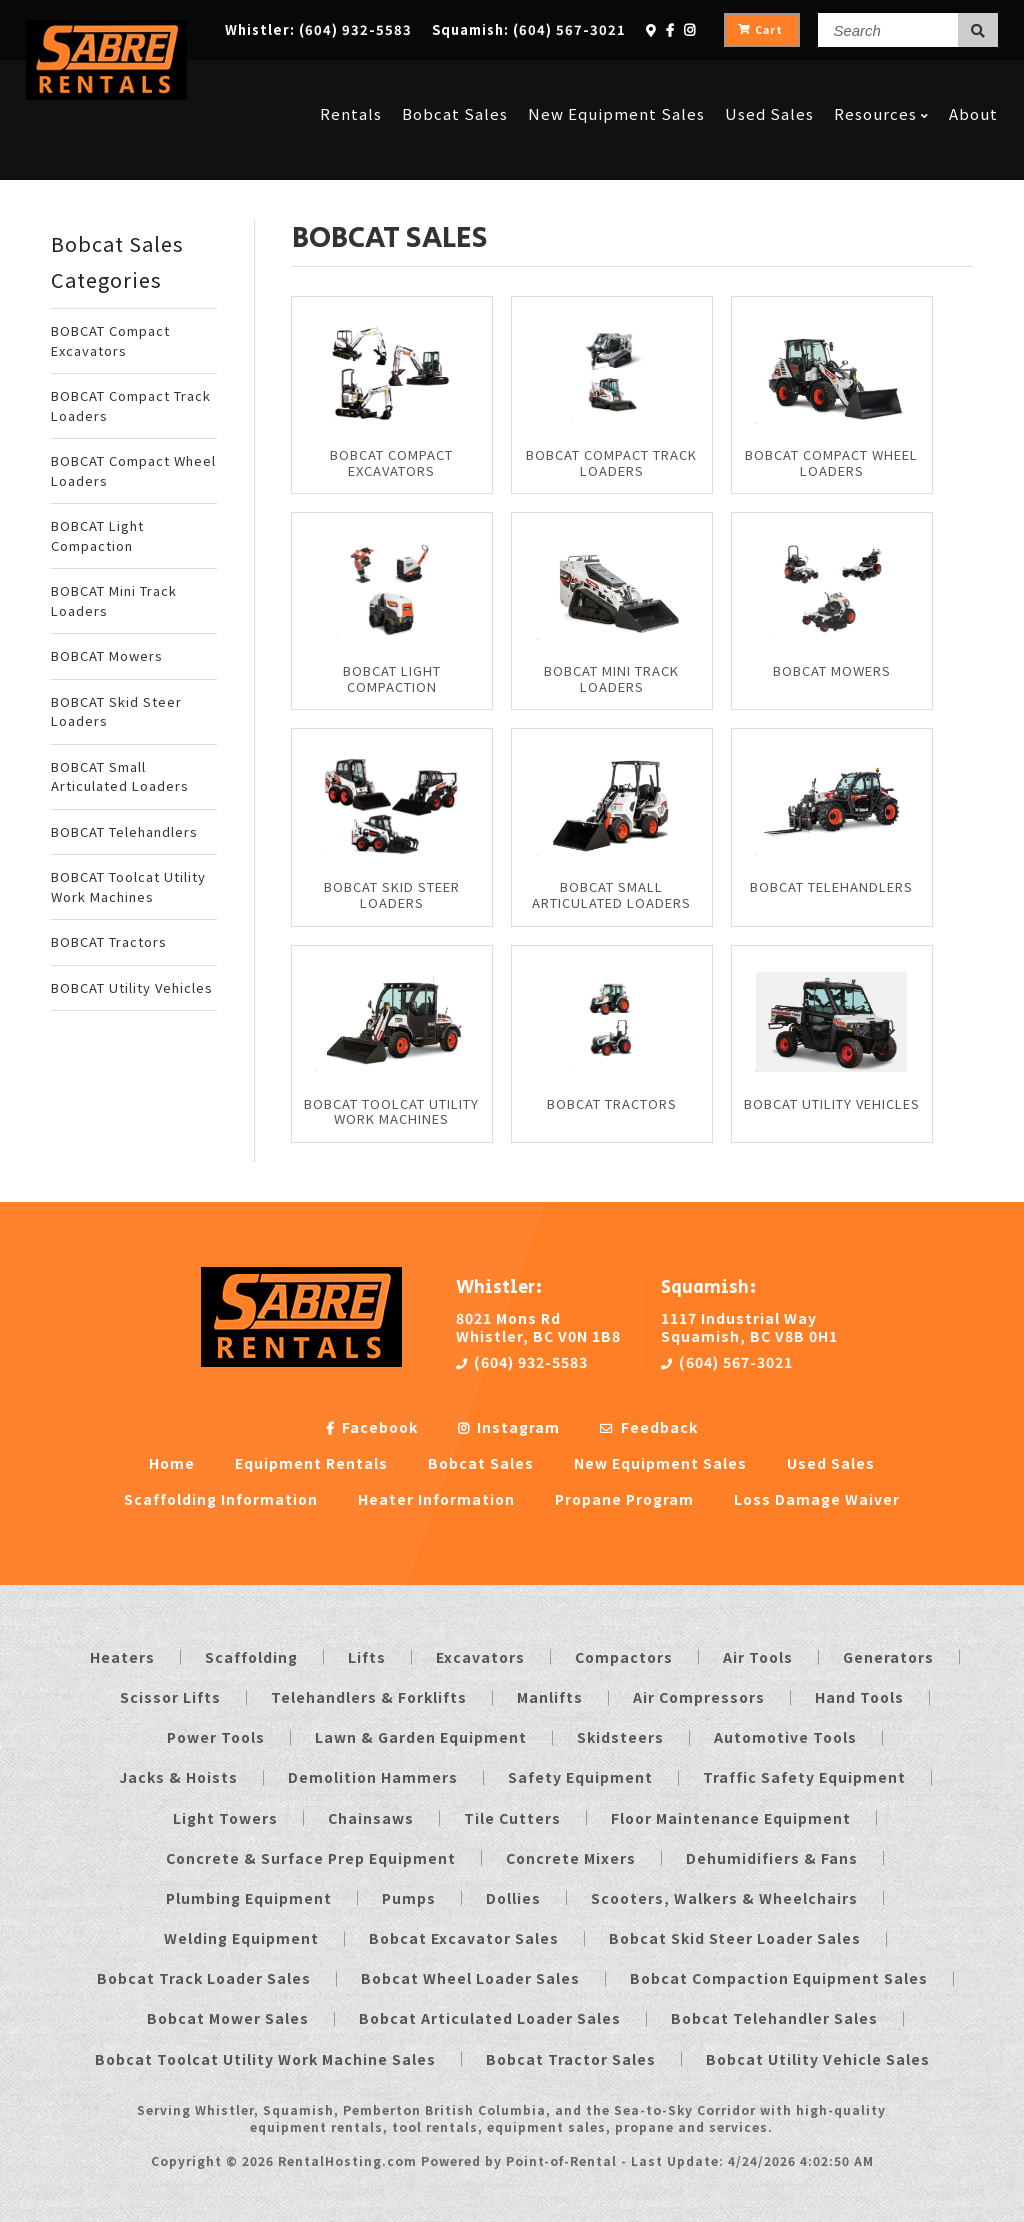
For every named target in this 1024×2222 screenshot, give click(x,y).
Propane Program (624, 1499)
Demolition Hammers (373, 1777)
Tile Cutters (512, 1818)
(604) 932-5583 (522, 1362)
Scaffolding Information (221, 1499)
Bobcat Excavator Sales (464, 1938)
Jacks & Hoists (178, 1777)
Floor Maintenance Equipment (731, 1818)
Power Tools (216, 1737)
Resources (881, 82)
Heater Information (436, 1499)
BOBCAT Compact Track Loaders (131, 405)
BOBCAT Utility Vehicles (132, 987)
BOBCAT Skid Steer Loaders (116, 711)
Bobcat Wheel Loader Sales (470, 1978)
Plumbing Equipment (249, 1898)
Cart (760, 29)
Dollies (513, 1898)
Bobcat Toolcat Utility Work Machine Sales (265, 2059)
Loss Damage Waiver (817, 1499)
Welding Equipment (241, 1938)
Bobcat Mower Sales (228, 2018)
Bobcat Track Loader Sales (204, 1978)
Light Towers (225, 1818)
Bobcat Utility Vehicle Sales (818, 2059)
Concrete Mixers (571, 1858)
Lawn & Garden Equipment (421, 1737)
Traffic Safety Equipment (804, 1777)
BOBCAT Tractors (109, 941)
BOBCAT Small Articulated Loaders (120, 776)
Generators (888, 1657)
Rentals (351, 82)
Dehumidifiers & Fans (772, 1858)
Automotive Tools (785, 1737)
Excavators (480, 1657)
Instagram (509, 1427)
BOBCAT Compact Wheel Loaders (133, 470)
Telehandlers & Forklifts (369, 1697)
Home (172, 1463)
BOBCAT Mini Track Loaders (114, 600)
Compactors (624, 1657)
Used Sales (769, 82)
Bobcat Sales (455, 82)
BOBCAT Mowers (107, 655)
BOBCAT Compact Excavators (110, 340)
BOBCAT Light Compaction (97, 535)
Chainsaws (371, 1818)
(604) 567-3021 (727, 1362)
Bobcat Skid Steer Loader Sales (735, 1938)
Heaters (122, 1657)
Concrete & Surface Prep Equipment (311, 1858)
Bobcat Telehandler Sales (774, 2018)
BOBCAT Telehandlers (124, 831)
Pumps (409, 1898)
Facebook (372, 1427)
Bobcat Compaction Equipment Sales (779, 1978)
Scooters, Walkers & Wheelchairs (724, 1898)
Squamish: (529, 29)
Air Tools (758, 1657)
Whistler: (318, 29)
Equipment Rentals (311, 1463)
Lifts (367, 1657)
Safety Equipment (580, 1777)
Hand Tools (859, 1697)
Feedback (649, 1427)
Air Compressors (699, 1697)
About (973, 82)
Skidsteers (620, 1737)
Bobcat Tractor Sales (571, 2059)
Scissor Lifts (170, 1697)
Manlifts (550, 1697)
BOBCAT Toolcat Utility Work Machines (128, 886)
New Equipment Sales (616, 82)
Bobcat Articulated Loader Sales (490, 2018)
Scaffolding (251, 1657)
